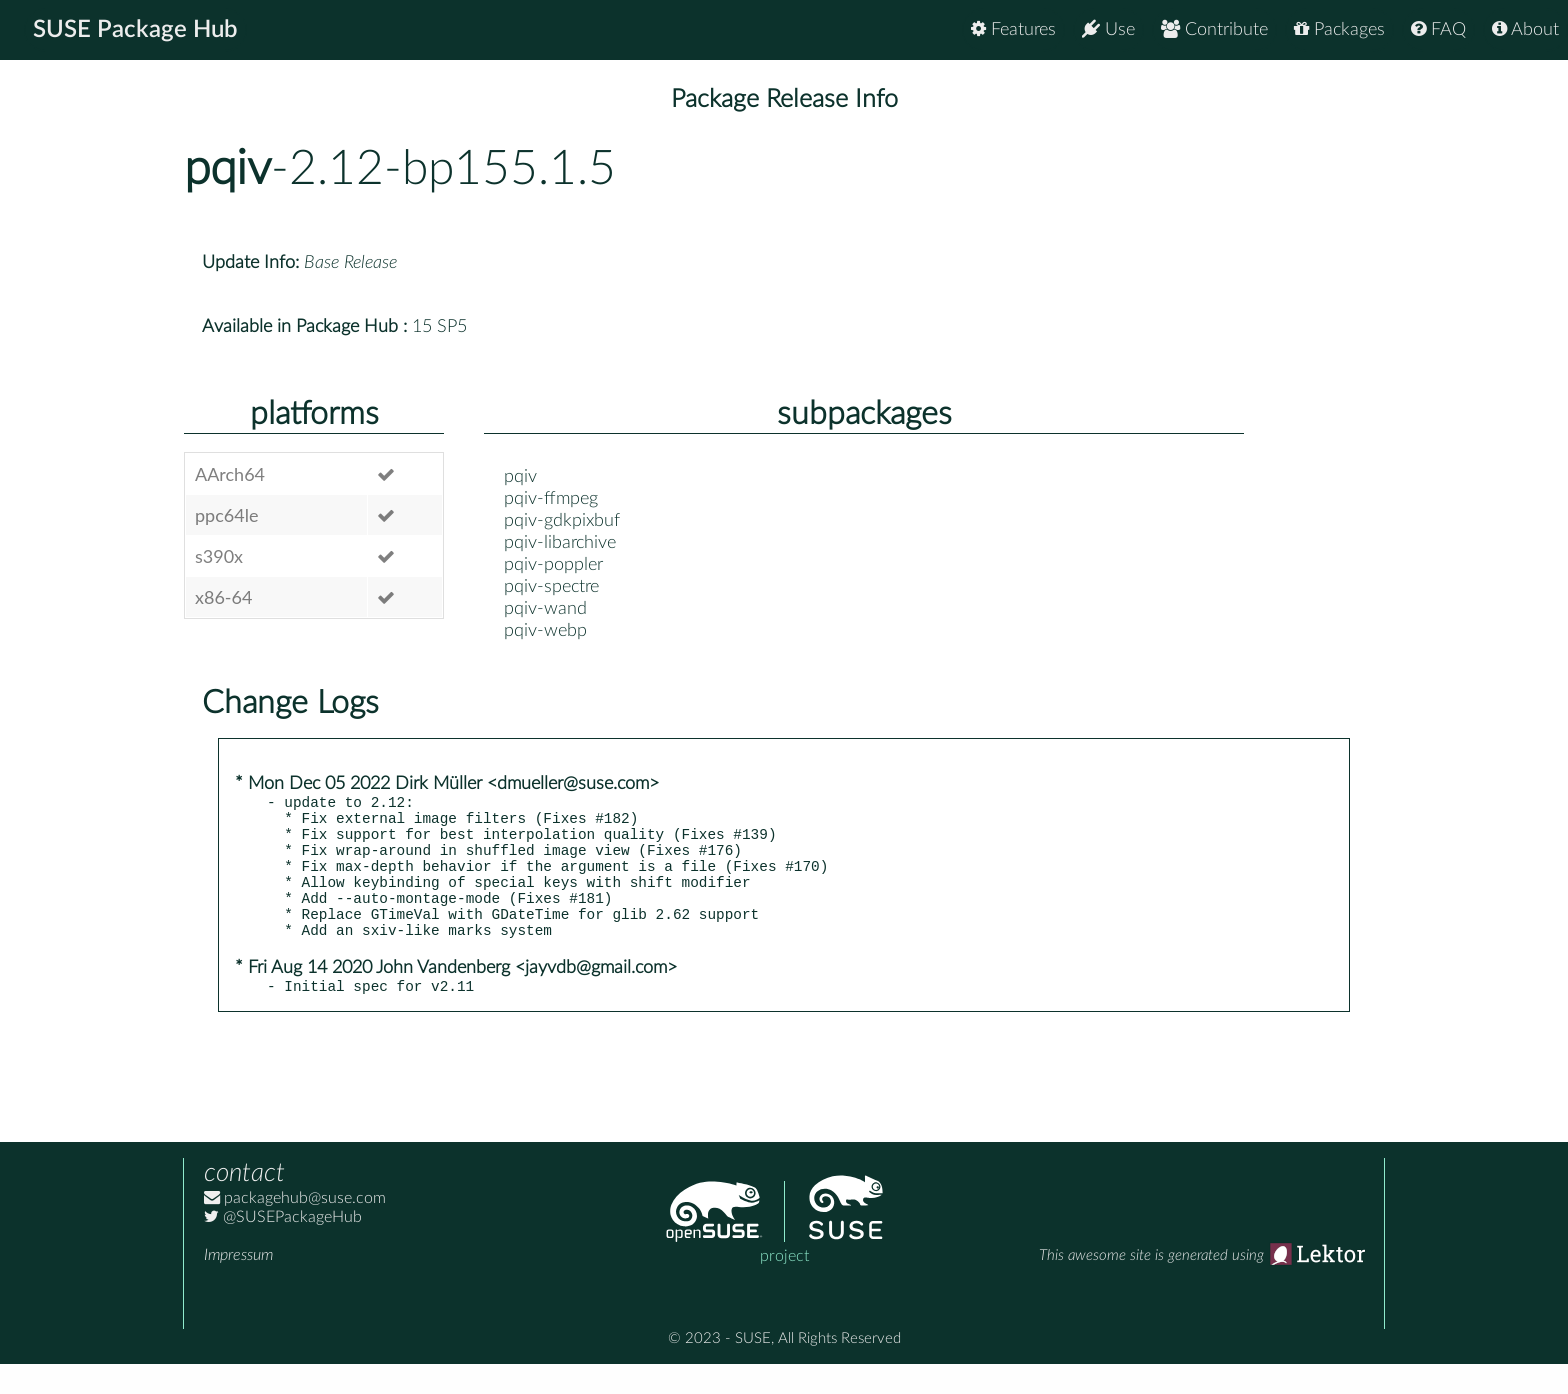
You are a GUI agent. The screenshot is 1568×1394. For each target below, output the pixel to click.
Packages (1339, 29)
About (1525, 29)
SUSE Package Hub (135, 30)
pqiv (227, 169)
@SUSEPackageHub (283, 1247)
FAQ (1438, 29)
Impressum (238, 1285)
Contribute (1214, 29)
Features (1013, 29)
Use (1108, 29)
